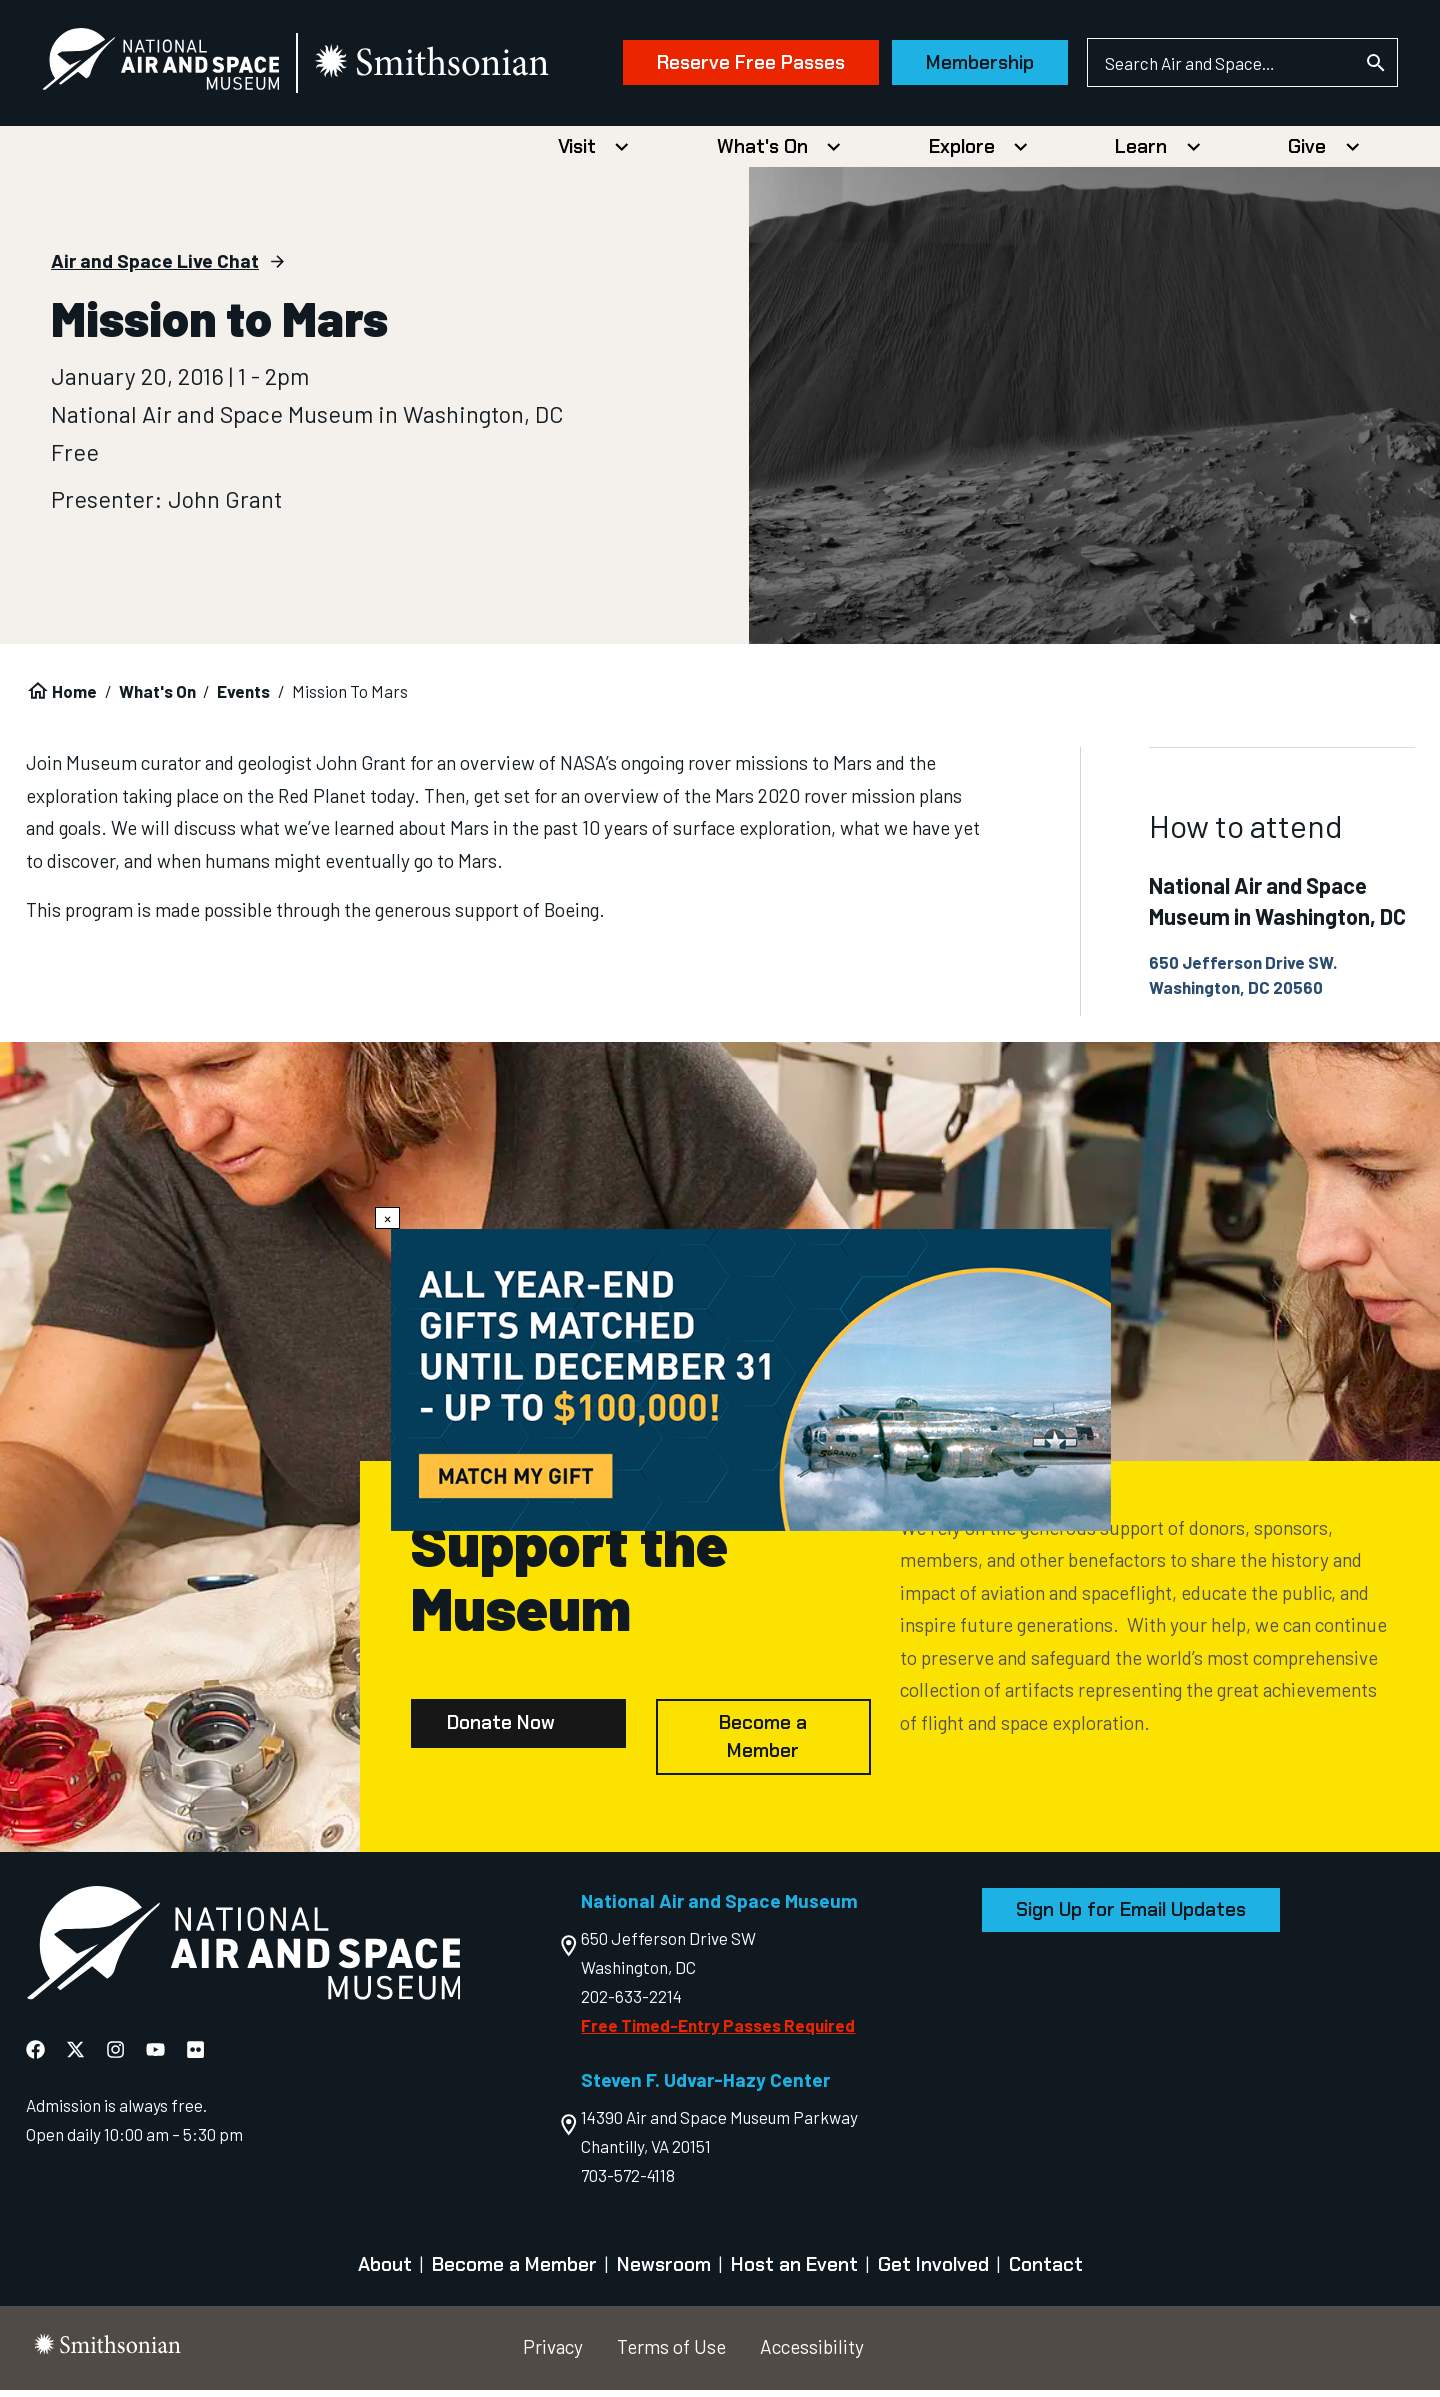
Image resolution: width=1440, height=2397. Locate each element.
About (385, 2272)
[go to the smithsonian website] (459, 66)
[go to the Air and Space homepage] (243, 1954)
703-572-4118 (628, 2183)
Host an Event (794, 2272)
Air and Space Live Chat (155, 268)
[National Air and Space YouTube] (155, 2057)
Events (243, 699)
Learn (1141, 153)
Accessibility (812, 2354)
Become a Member (763, 1744)
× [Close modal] (387, 1218)
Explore (962, 153)
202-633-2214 (631, 2003)
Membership (954, 66)
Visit (577, 153)
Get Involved (933, 2272)
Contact (1046, 2272)
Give (1307, 153)
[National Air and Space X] (75, 2057)
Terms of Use (671, 2354)
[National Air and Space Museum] (186, 66)
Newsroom (664, 2272)
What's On (762, 153)
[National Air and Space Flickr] (195, 2057)
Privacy (553, 2354)
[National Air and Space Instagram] (115, 2057)
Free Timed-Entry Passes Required (718, 2032)
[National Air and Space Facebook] (35, 2057)
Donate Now (501, 1730)
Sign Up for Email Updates (1131, 1917)
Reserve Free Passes (725, 66)
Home (74, 699)
